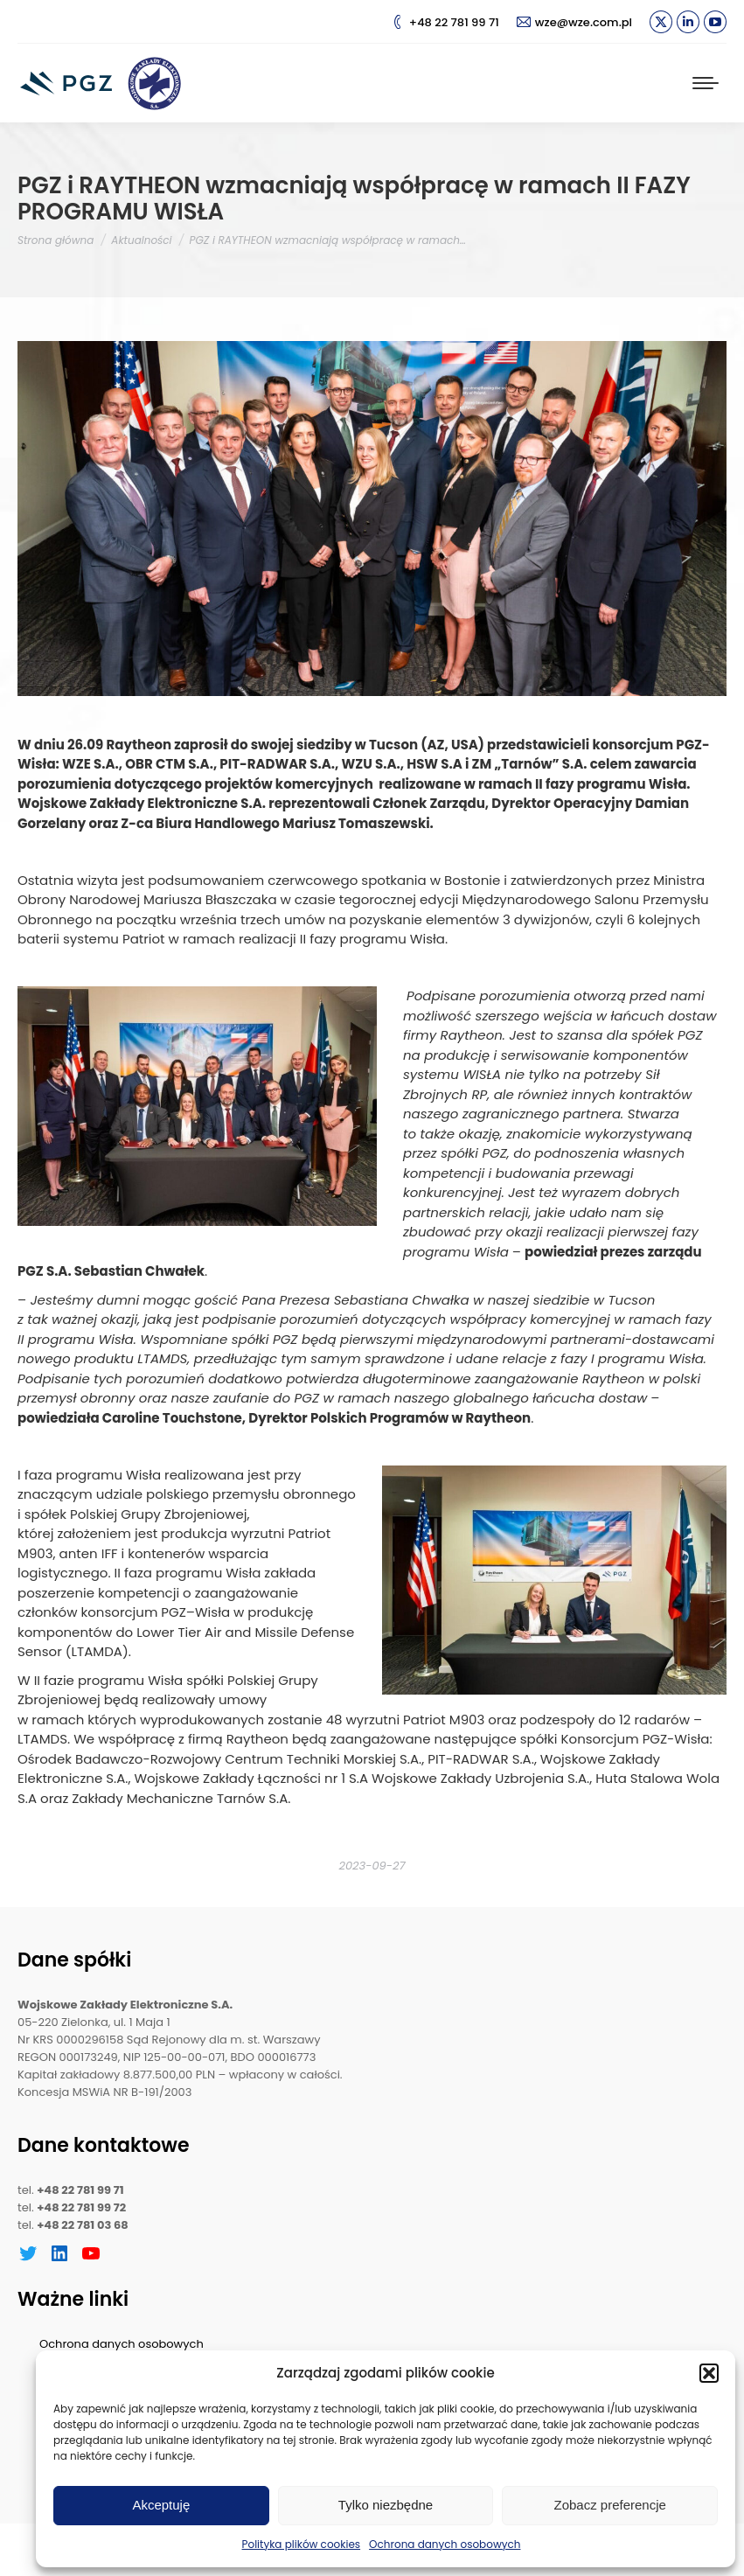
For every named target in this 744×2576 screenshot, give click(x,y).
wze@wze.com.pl (574, 22)
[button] (709, 2373)
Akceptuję (161, 2504)
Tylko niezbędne (385, 2504)
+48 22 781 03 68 (83, 2225)
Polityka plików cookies (301, 2544)
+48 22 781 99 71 (445, 22)
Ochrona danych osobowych (444, 2544)
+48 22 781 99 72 (81, 2207)
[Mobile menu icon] (706, 83)
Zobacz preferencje (609, 2504)
